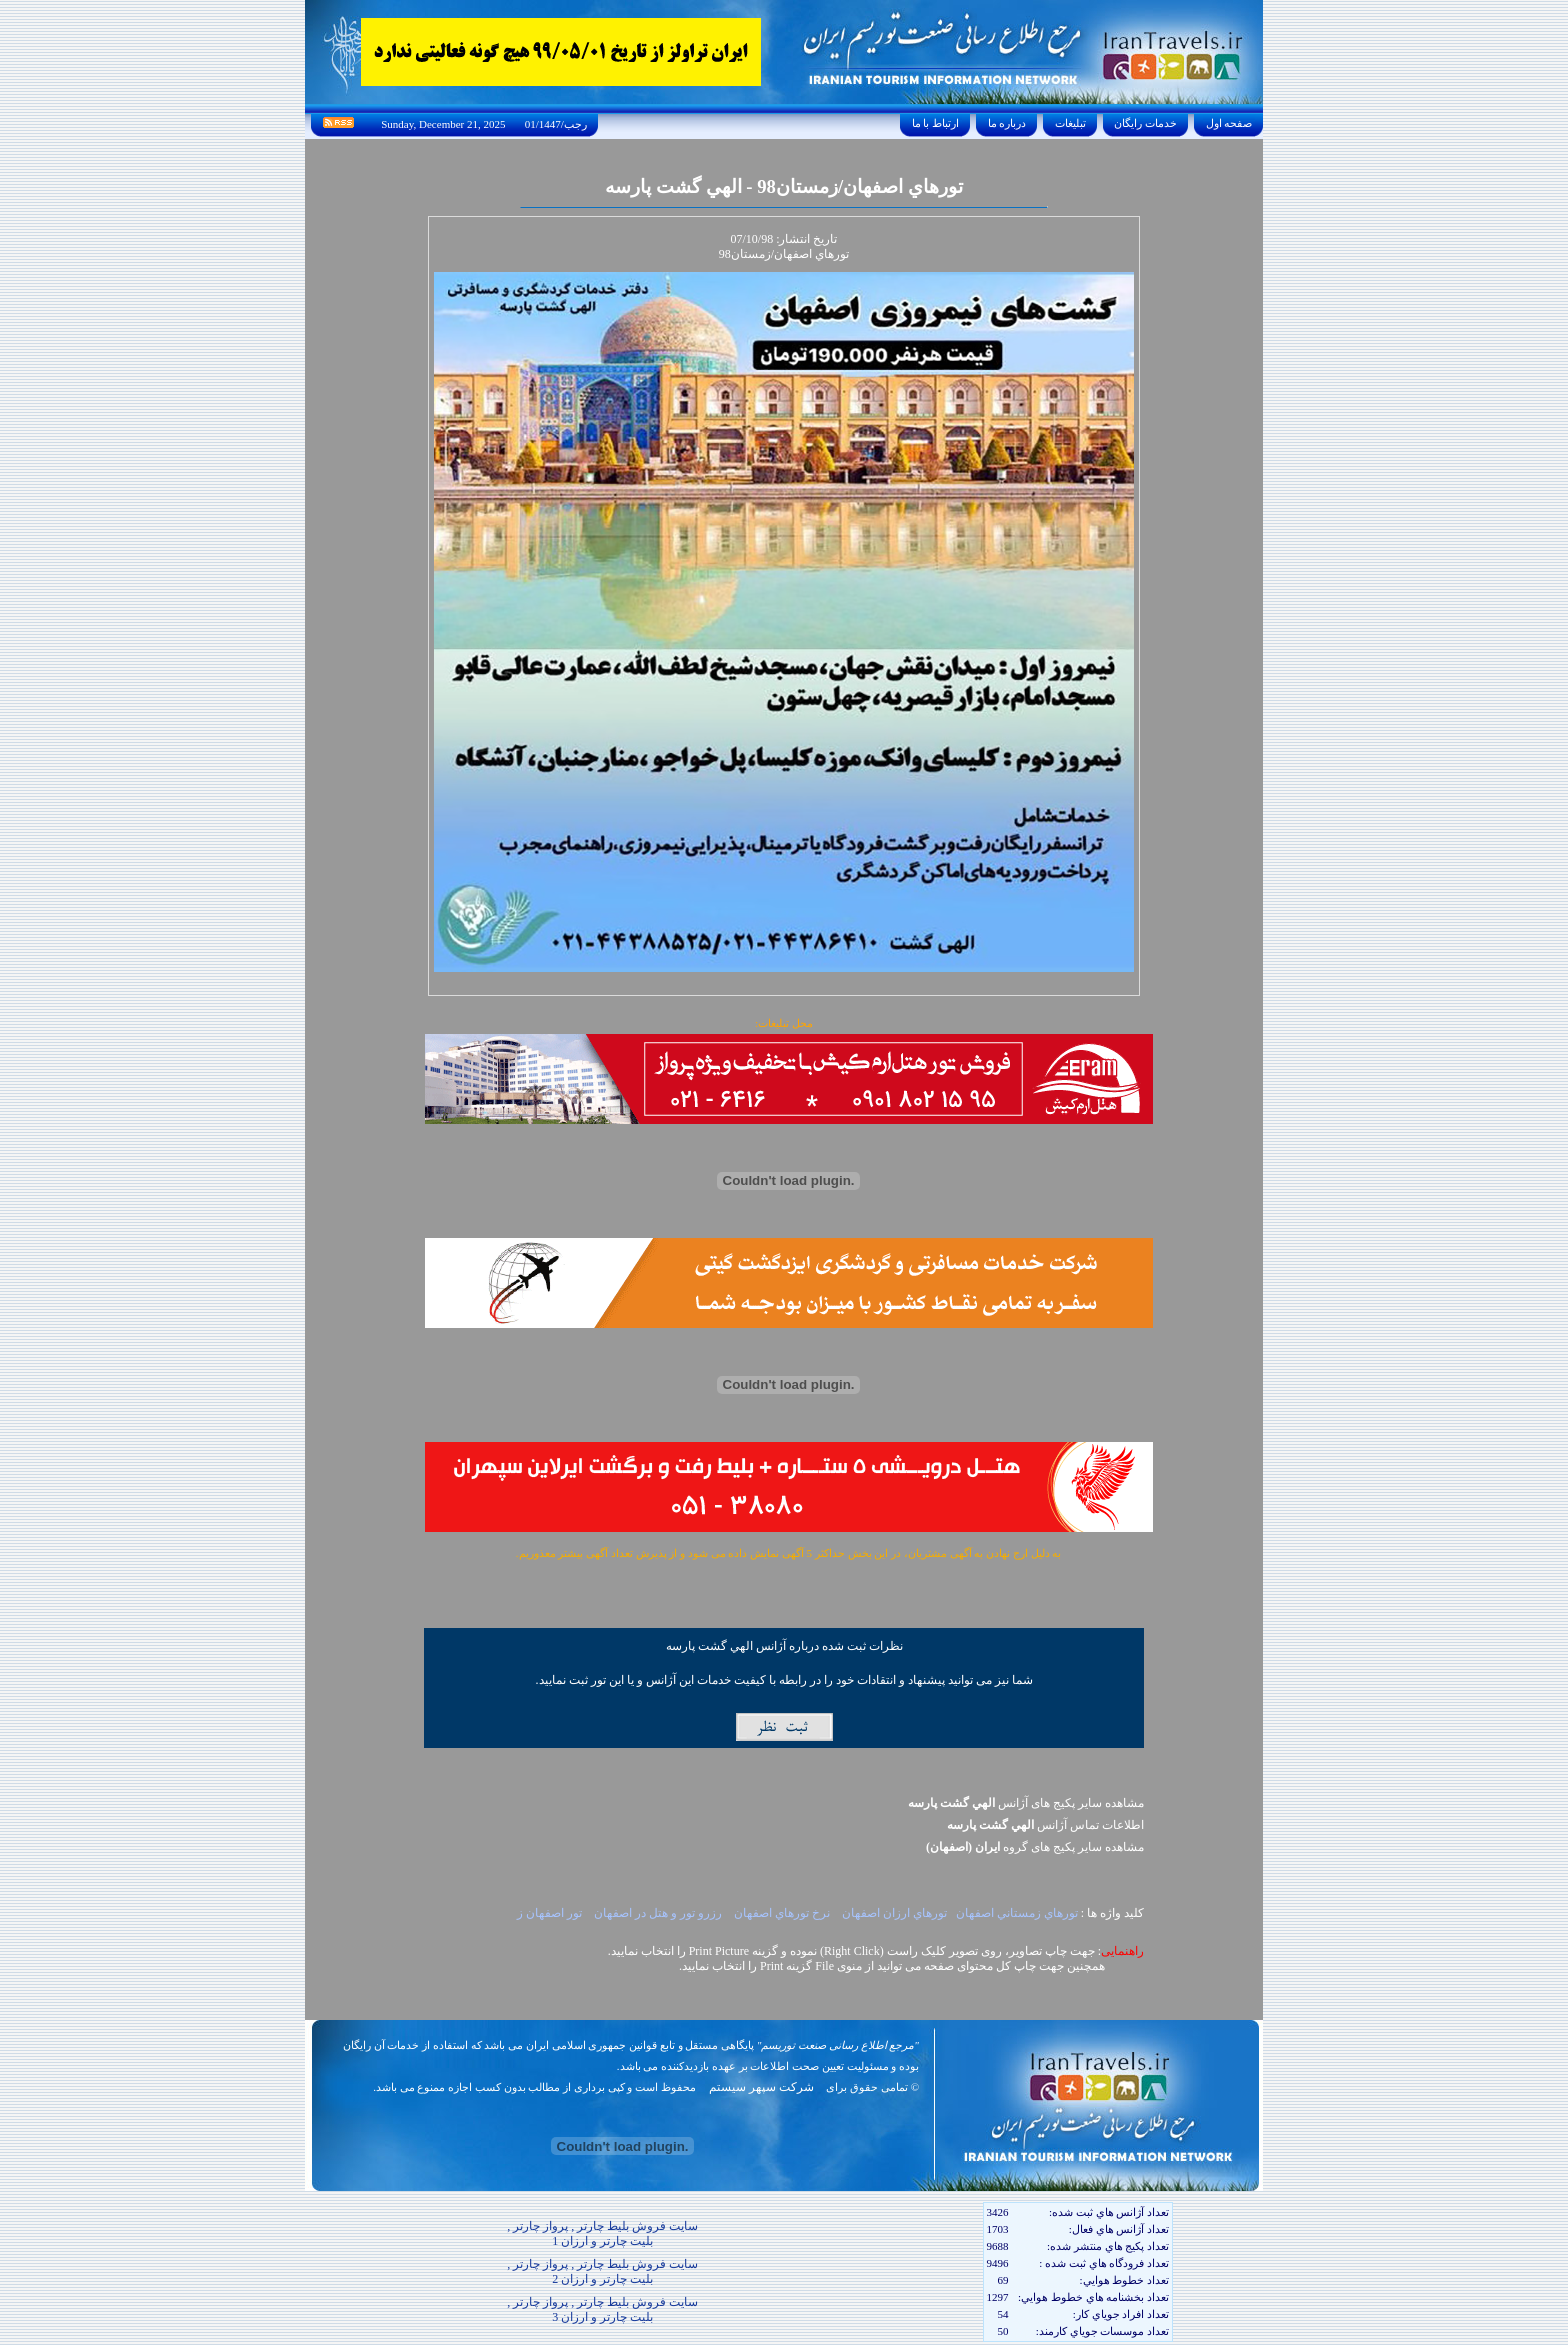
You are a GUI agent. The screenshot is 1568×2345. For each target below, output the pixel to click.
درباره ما (1007, 123)
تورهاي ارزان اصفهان (894, 1913)
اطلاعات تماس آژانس (1045, 1825)
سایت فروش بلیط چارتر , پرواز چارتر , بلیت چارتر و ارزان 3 (602, 2309)
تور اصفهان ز (551, 1913)
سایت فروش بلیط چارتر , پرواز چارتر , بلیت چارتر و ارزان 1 (602, 2233)
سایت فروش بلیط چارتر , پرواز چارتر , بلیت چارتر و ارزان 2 (602, 2271)
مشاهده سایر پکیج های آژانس (1026, 1803)
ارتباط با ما (935, 123)
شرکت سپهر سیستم (761, 2087)
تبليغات (1070, 123)
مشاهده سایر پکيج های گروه (1035, 1847)
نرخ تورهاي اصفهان (783, 1913)
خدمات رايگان (1146, 123)
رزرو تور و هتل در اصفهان (659, 1913)
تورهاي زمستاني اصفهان (1017, 1913)
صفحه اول (1229, 123)
